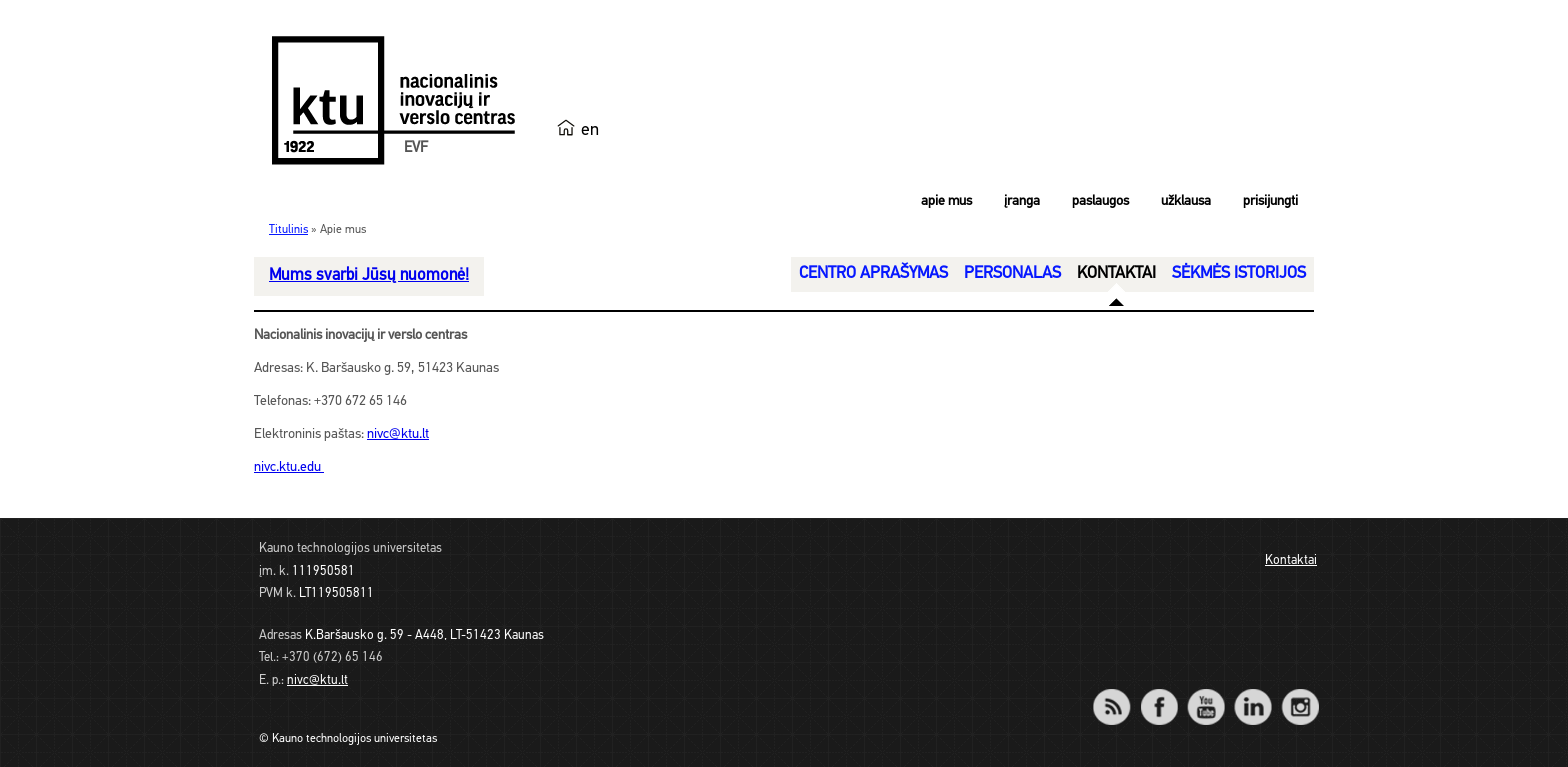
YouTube (1205, 693)
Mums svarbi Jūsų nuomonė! (369, 276)
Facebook (1158, 693)
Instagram (1299, 693)
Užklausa (1186, 201)
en (590, 130)
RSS (1120, 693)
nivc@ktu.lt (398, 434)
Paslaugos (1100, 201)
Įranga (1022, 201)
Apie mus (946, 201)
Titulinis (288, 230)
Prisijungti (1270, 201)
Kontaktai (1291, 560)
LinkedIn (1252, 693)
